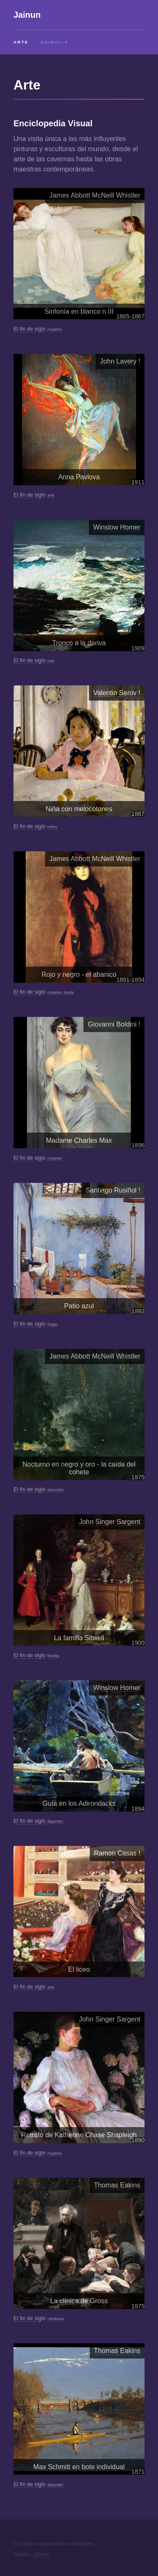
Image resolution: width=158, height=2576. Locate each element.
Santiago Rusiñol (111, 1190)
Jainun (26, 14)
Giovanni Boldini (112, 1024)
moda (69, 992)
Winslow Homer (116, 527)
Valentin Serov (115, 692)
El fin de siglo (29, 329)
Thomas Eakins (117, 2185)
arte (51, 495)
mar (51, 660)
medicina (56, 2318)
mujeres (55, 329)
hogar (53, 1324)
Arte (21, 42)
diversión (56, 1489)
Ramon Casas (115, 1853)
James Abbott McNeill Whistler (94, 195)
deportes (55, 1821)
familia (53, 1655)
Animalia (54, 42)
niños (52, 826)
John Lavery (118, 361)
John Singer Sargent (109, 1521)
